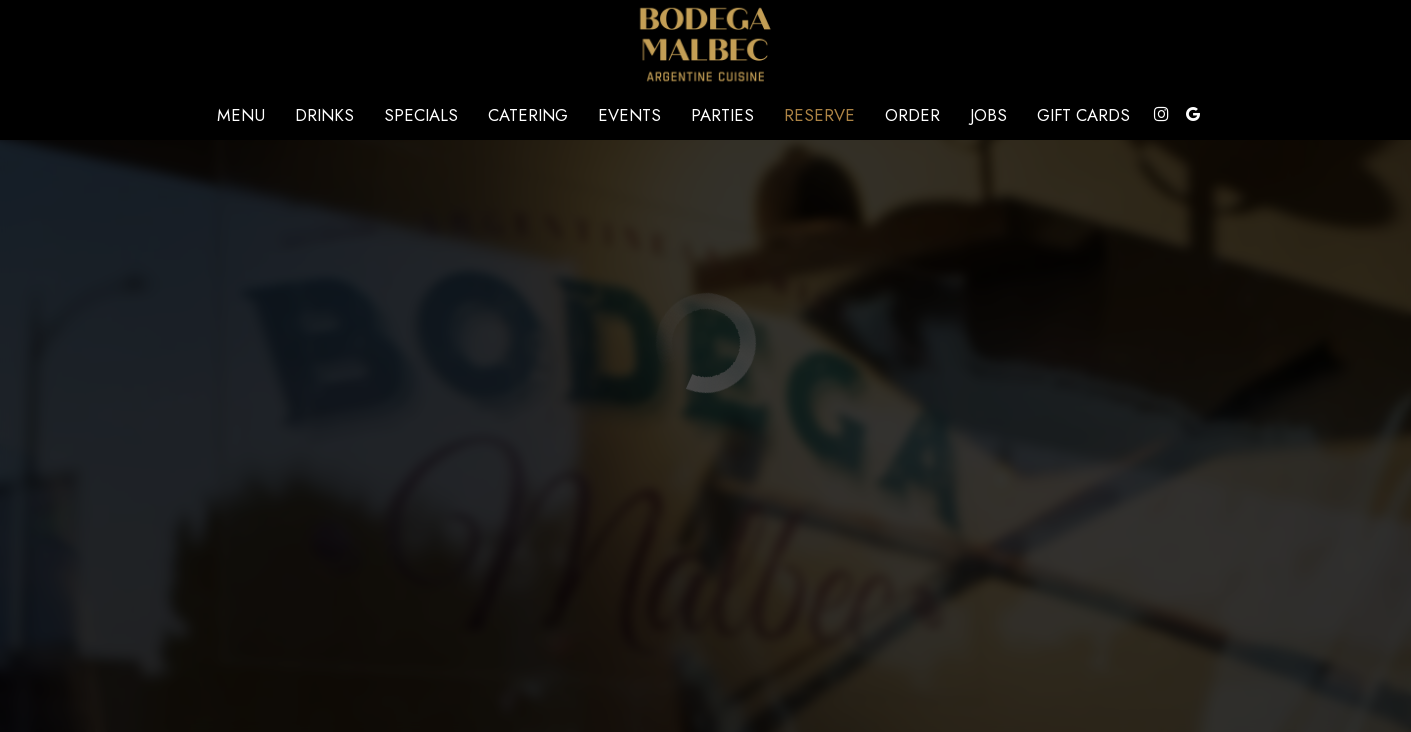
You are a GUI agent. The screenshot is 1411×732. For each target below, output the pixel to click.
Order (912, 115)
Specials (421, 115)
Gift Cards (1083, 115)
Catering (528, 115)
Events (629, 115)
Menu (241, 115)
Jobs (988, 115)
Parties (722, 115)
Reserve (819, 115)
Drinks (324, 115)
